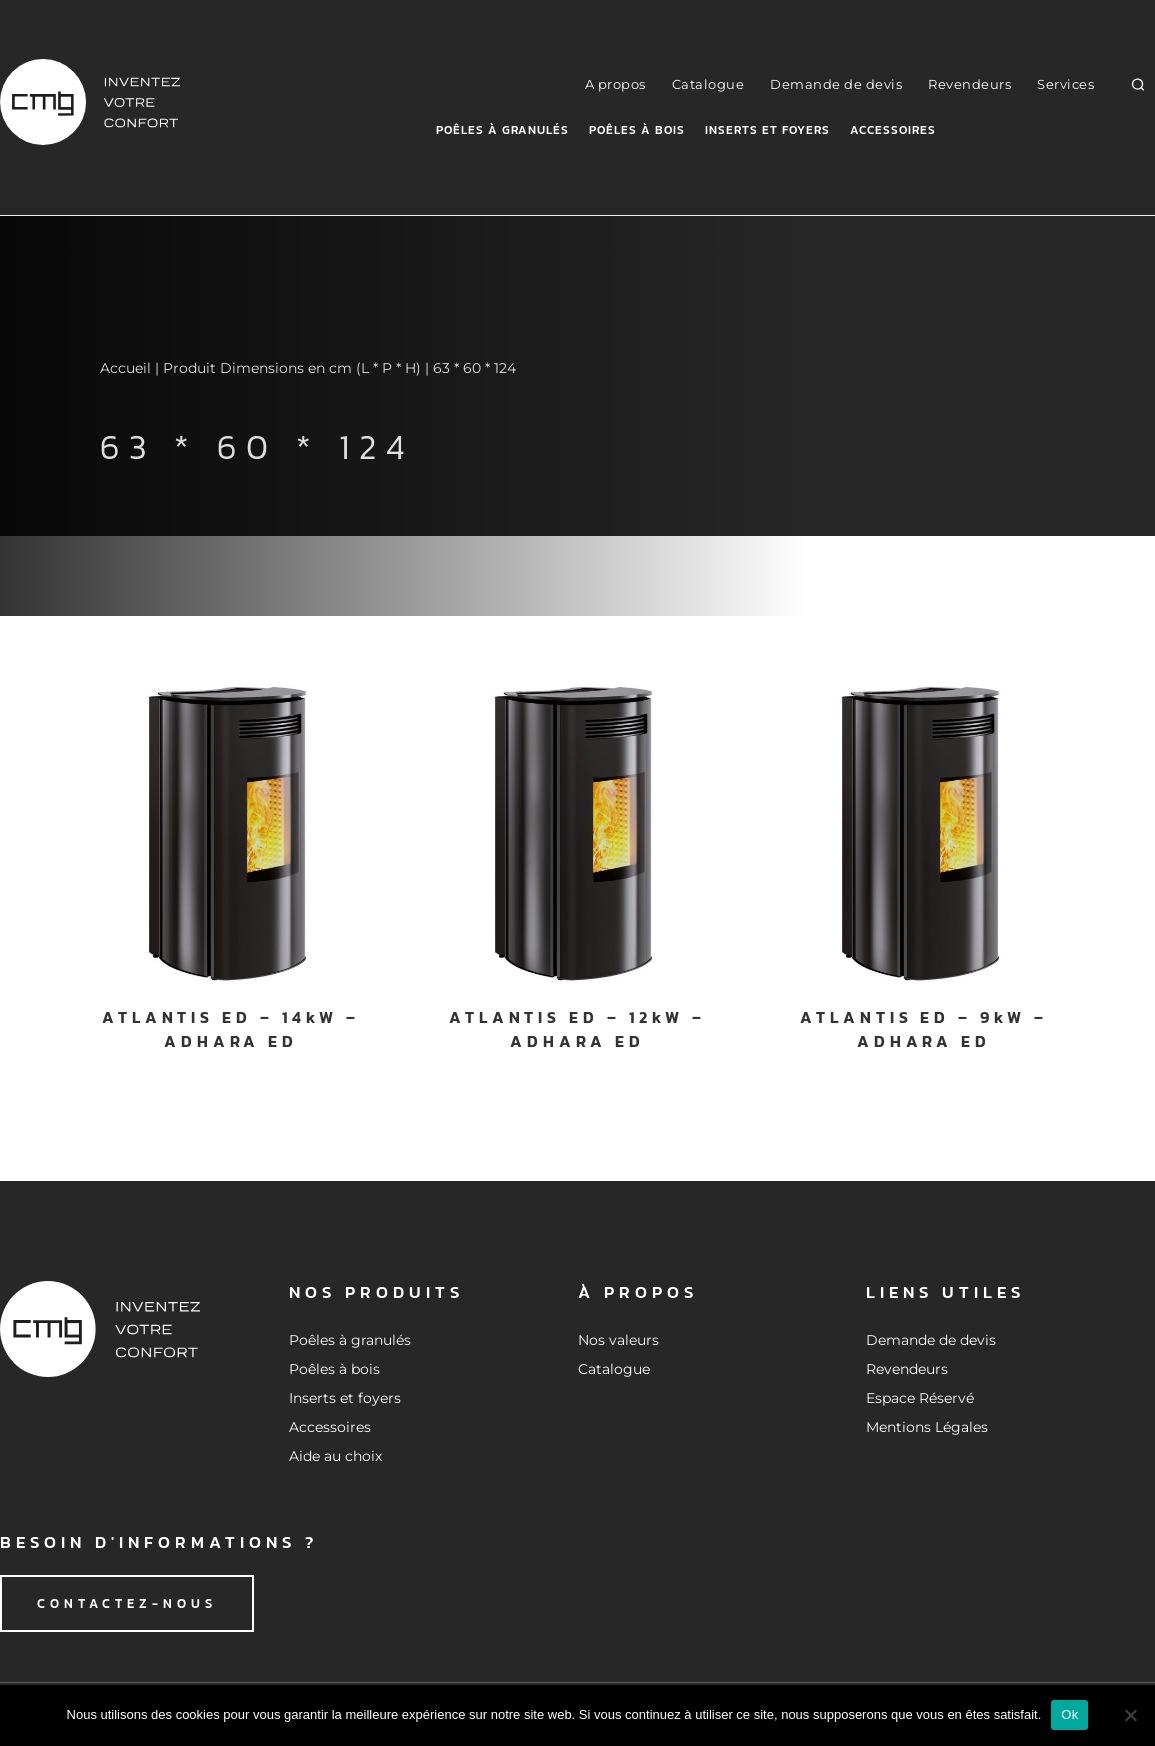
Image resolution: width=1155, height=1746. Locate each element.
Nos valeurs (618, 1340)
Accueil (125, 368)
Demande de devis (836, 84)
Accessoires (893, 130)
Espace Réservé (920, 1398)
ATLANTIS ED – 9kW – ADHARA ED (923, 1029)
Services (1065, 84)
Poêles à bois (637, 130)
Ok (1069, 1714)
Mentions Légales (927, 1427)
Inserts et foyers (767, 130)
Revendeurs (969, 84)
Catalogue (708, 84)
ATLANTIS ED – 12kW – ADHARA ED (577, 1029)
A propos (615, 84)
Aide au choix (335, 1456)
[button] (1138, 84)
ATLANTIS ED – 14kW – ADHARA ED (231, 1029)
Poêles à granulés (502, 130)
